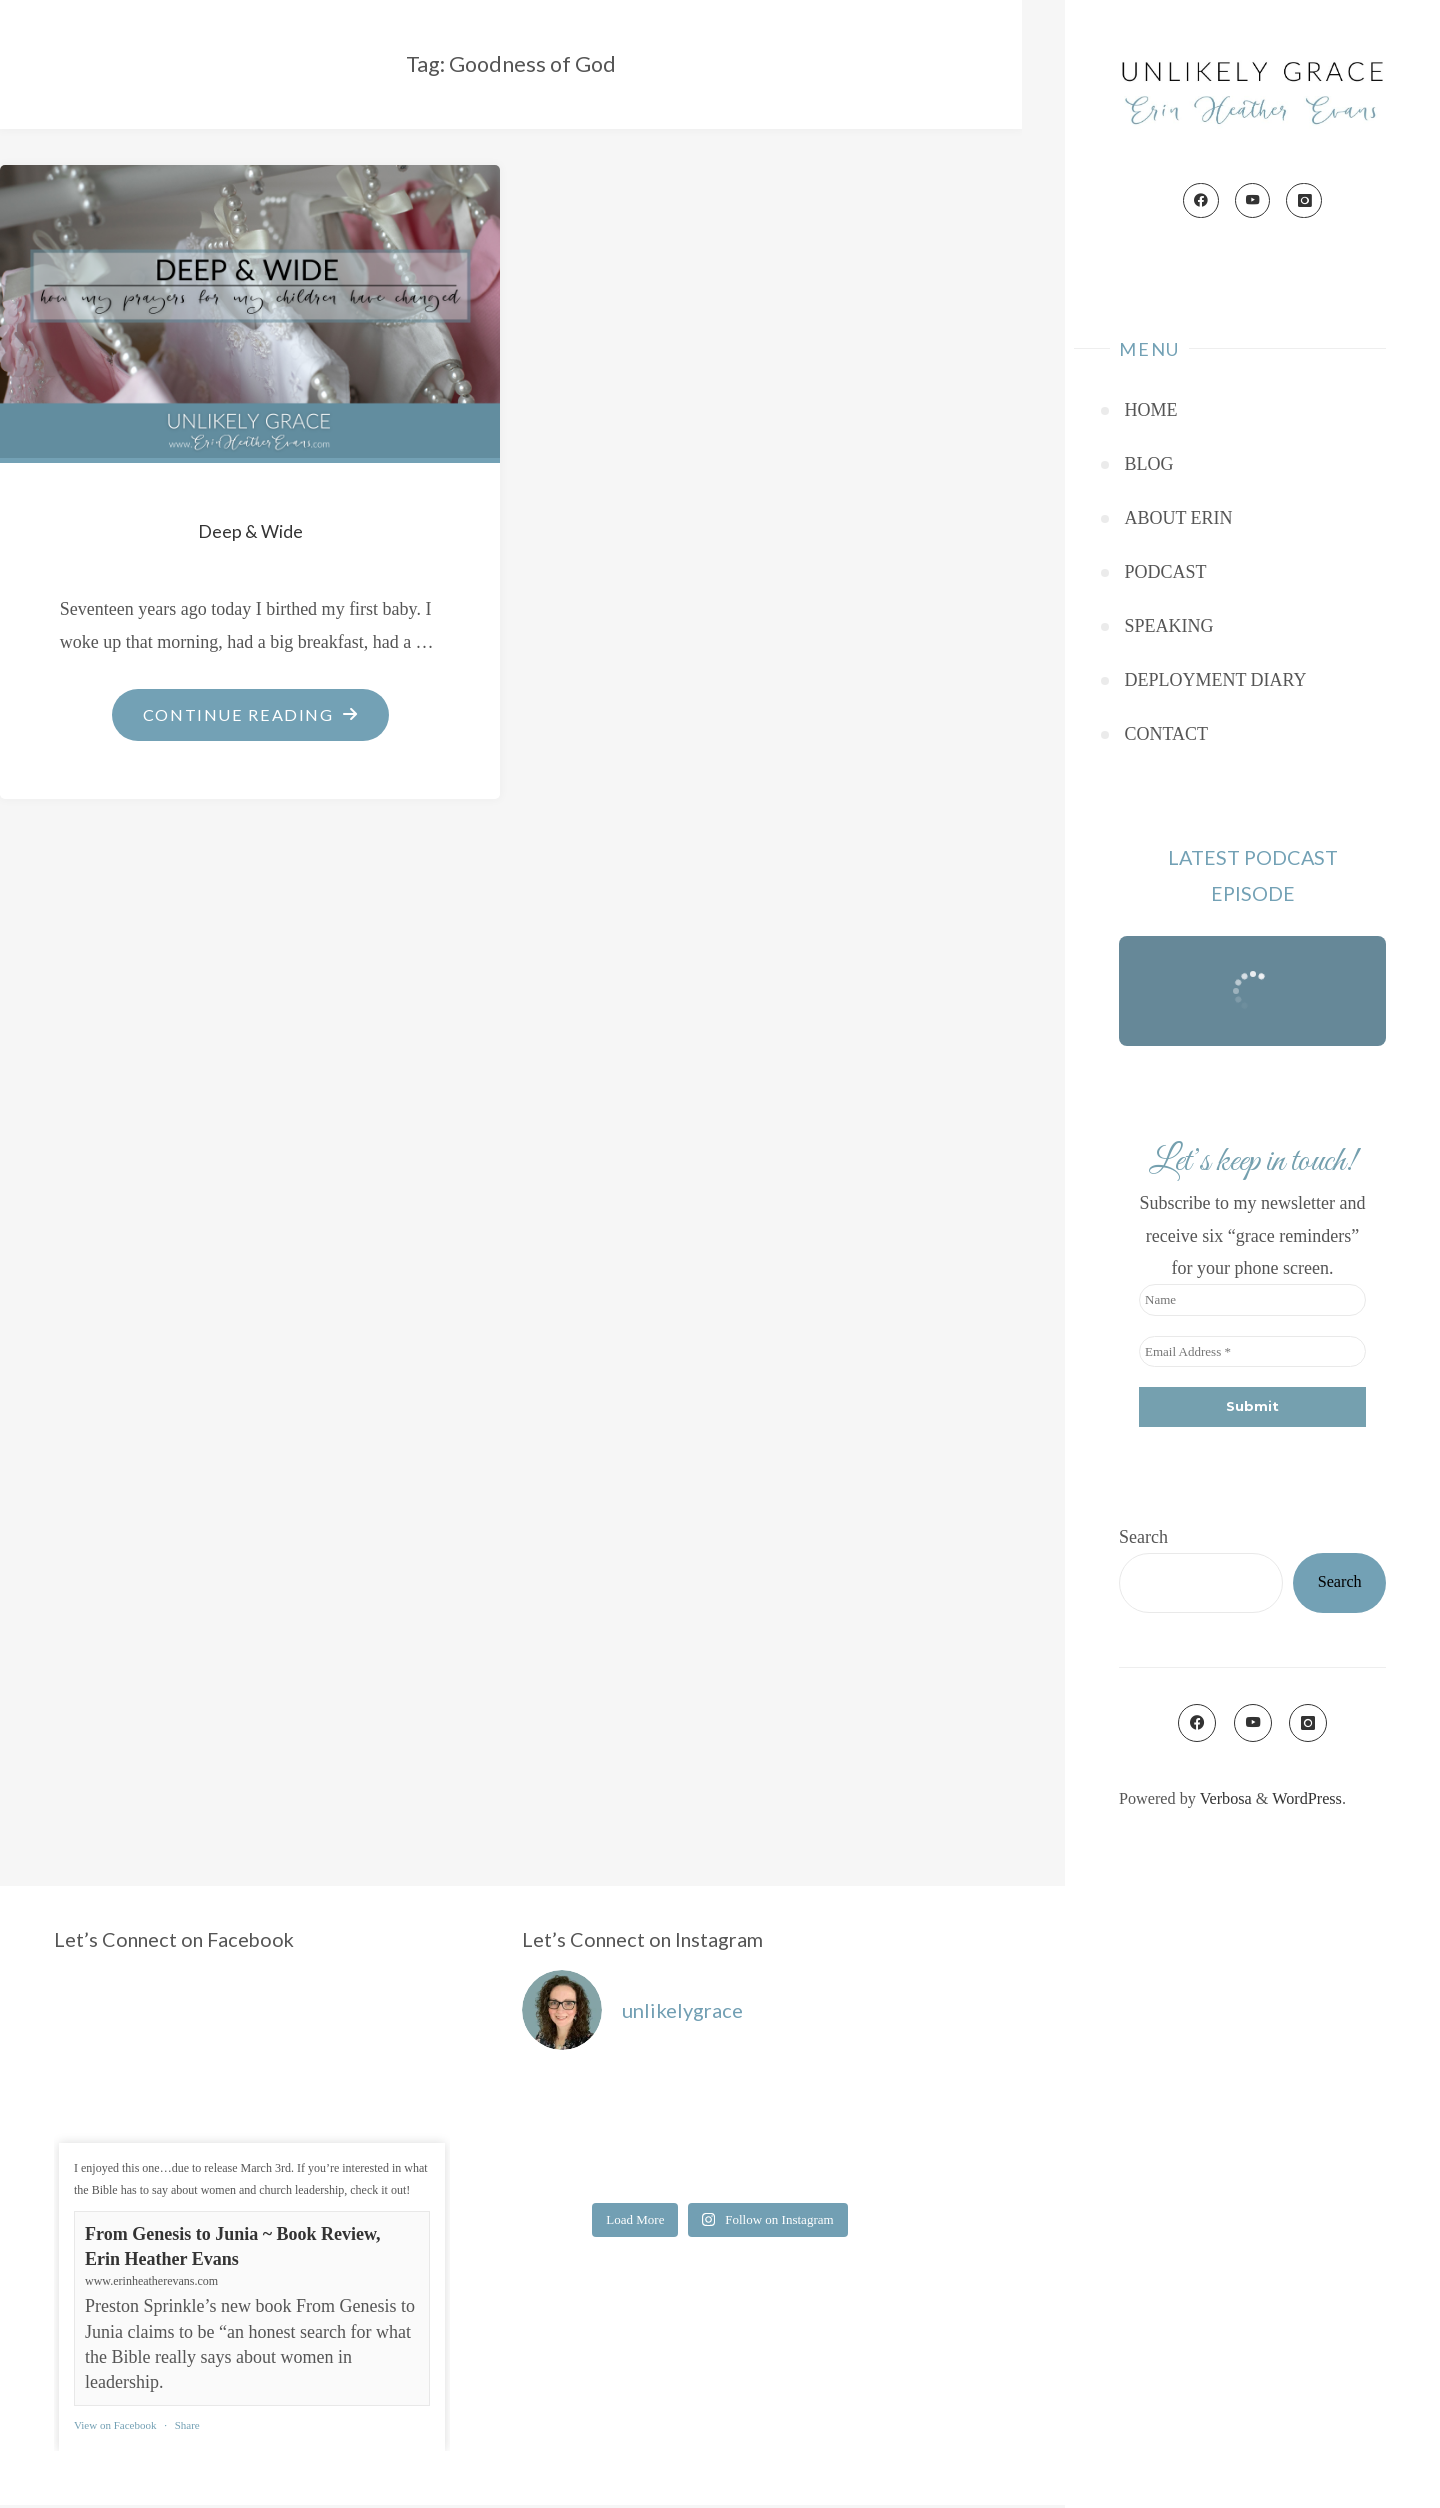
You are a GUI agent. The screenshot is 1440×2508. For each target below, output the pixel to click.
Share (187, 2428)
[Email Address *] (1252, 1355)
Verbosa (1224, 1802)
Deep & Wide (250, 531)
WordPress (1307, 1802)
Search (1143, 1540)
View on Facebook (115, 2428)
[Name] (1252, 1303)
